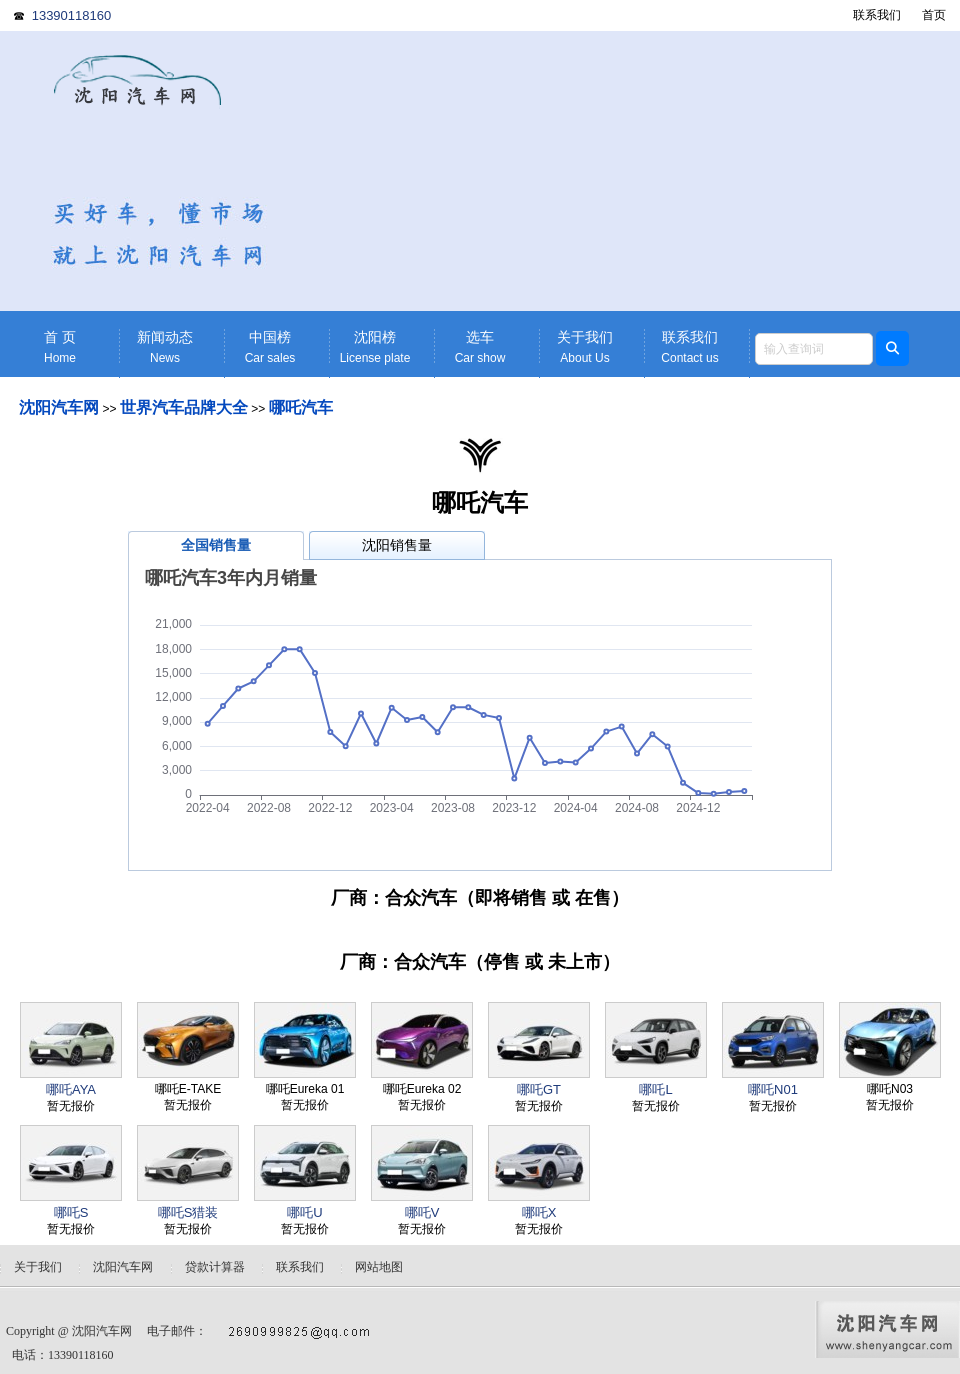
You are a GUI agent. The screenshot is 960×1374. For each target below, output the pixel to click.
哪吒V (422, 1212)
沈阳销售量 (397, 545)
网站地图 (379, 1267)
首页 (934, 15)
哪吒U (304, 1212)
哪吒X (539, 1212)
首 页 (60, 347)
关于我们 (585, 347)
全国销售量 (216, 545)
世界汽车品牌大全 (184, 407)
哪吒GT (539, 1089)
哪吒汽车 (301, 407)
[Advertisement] (635, 171)
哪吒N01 (773, 1089)
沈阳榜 (375, 347)
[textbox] (814, 349)
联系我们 (877, 15)
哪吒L (655, 1089)
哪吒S (71, 1212)
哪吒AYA (71, 1089)
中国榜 (270, 347)
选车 (480, 347)
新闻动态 (165, 347)
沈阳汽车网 (59, 407)
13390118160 (72, 15)
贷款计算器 (215, 1267)
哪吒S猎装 (188, 1212)
